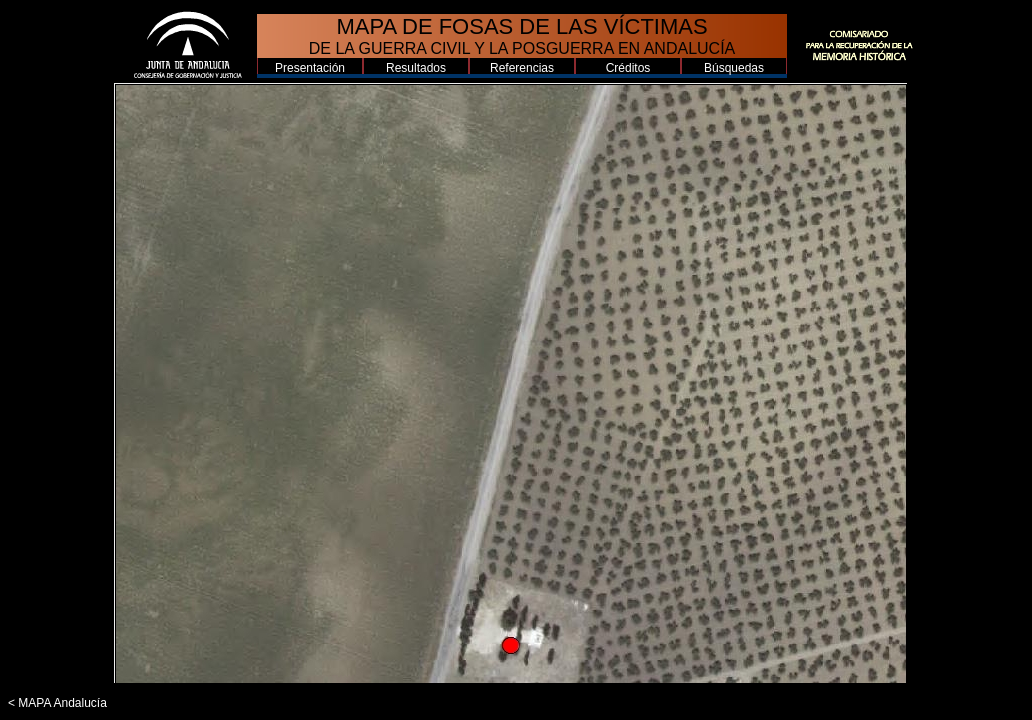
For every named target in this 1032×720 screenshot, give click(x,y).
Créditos (628, 68)
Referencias (522, 68)
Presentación (310, 68)
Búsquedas (734, 68)
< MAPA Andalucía (57, 703)
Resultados (416, 68)
